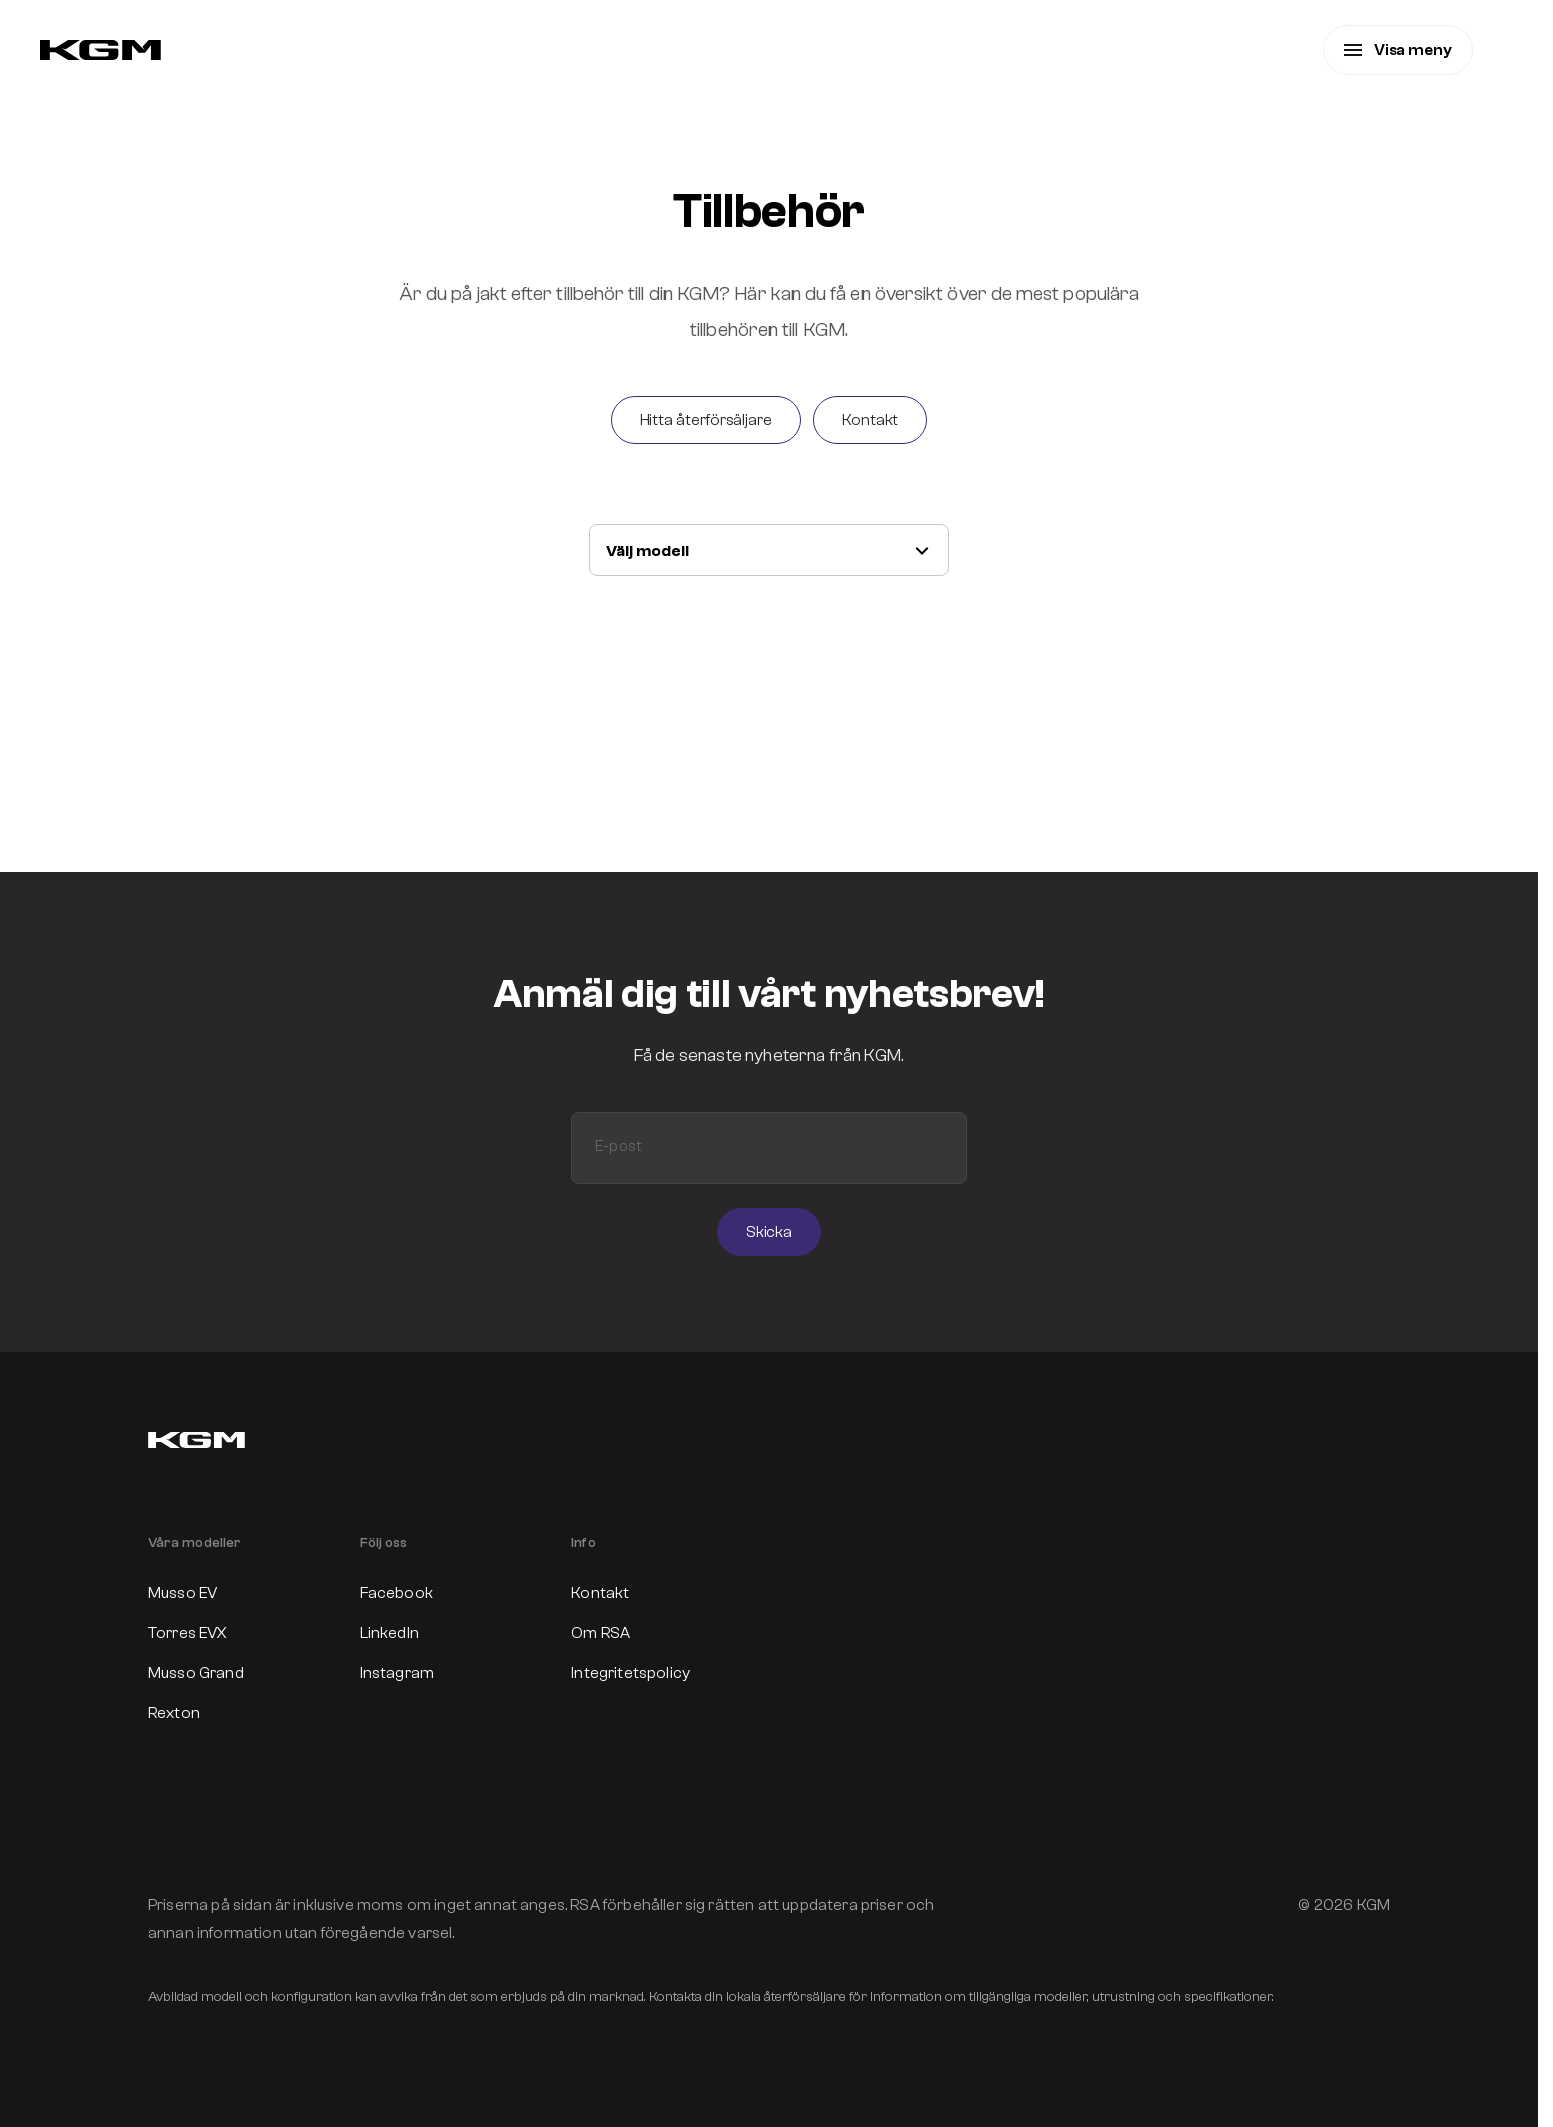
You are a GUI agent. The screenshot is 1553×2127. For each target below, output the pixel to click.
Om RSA (600, 1633)
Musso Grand (196, 1673)
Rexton (174, 1713)
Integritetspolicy (630, 1673)
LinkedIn (389, 1633)
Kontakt (600, 1593)
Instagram (397, 1673)
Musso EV (182, 1593)
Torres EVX (188, 1633)
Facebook (396, 1593)
